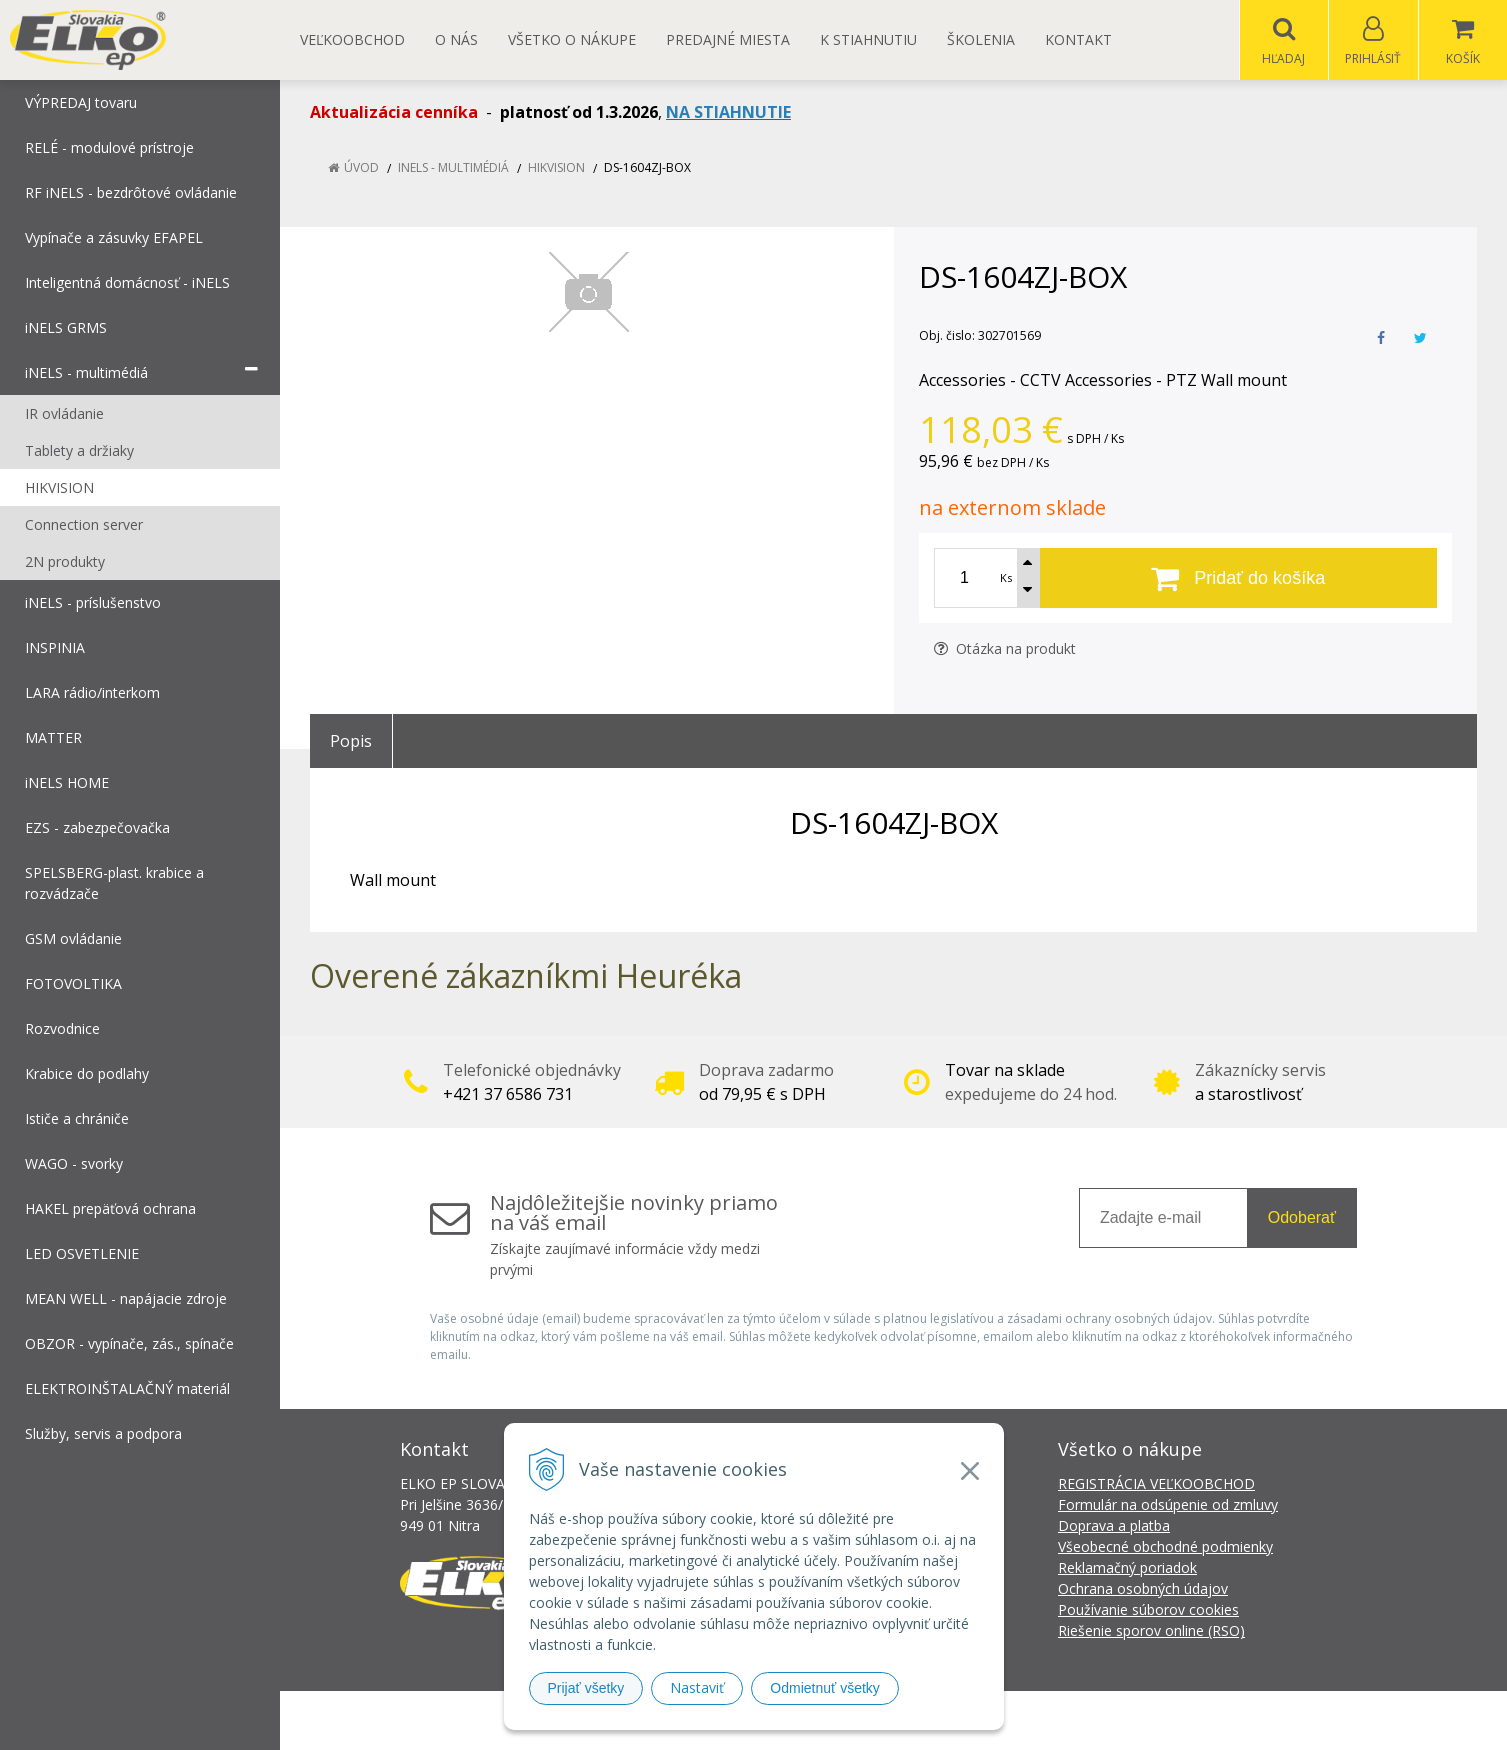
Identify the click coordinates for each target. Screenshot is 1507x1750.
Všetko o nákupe (572, 39)
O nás (456, 39)
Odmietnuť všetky (825, 1688)
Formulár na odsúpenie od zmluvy (1168, 1505)
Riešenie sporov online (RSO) (1151, 1631)
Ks (1006, 578)
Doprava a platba (1114, 1526)
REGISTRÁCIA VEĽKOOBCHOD (1156, 1484)
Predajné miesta (728, 39)
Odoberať (1302, 1218)
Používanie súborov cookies (1148, 1610)
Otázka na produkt (1005, 649)
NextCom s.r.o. (1113, 1720)
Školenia (981, 39)
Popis (351, 742)
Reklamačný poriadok (1127, 1568)
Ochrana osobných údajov (1143, 1589)
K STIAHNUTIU (868, 39)
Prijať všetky (586, 1688)
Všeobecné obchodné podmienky (1165, 1547)
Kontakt (1078, 39)
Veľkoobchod (352, 39)
